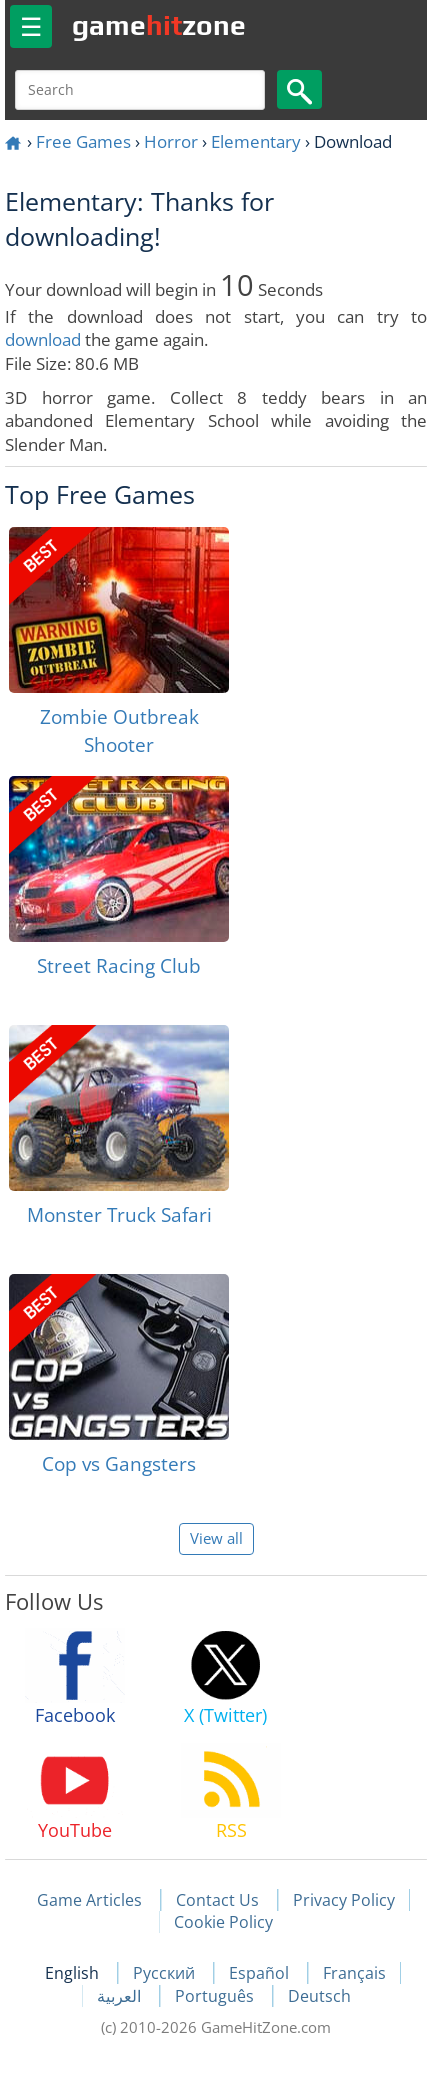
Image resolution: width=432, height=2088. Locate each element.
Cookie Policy (223, 1922)
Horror (171, 141)
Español (261, 1973)
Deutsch (319, 1996)
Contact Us (217, 1900)
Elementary (256, 141)
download (43, 339)
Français (354, 1973)
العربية (121, 1996)
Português (216, 1996)
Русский (166, 1973)
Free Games (83, 141)
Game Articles (89, 1900)
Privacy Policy (344, 1900)
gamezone (159, 25)
